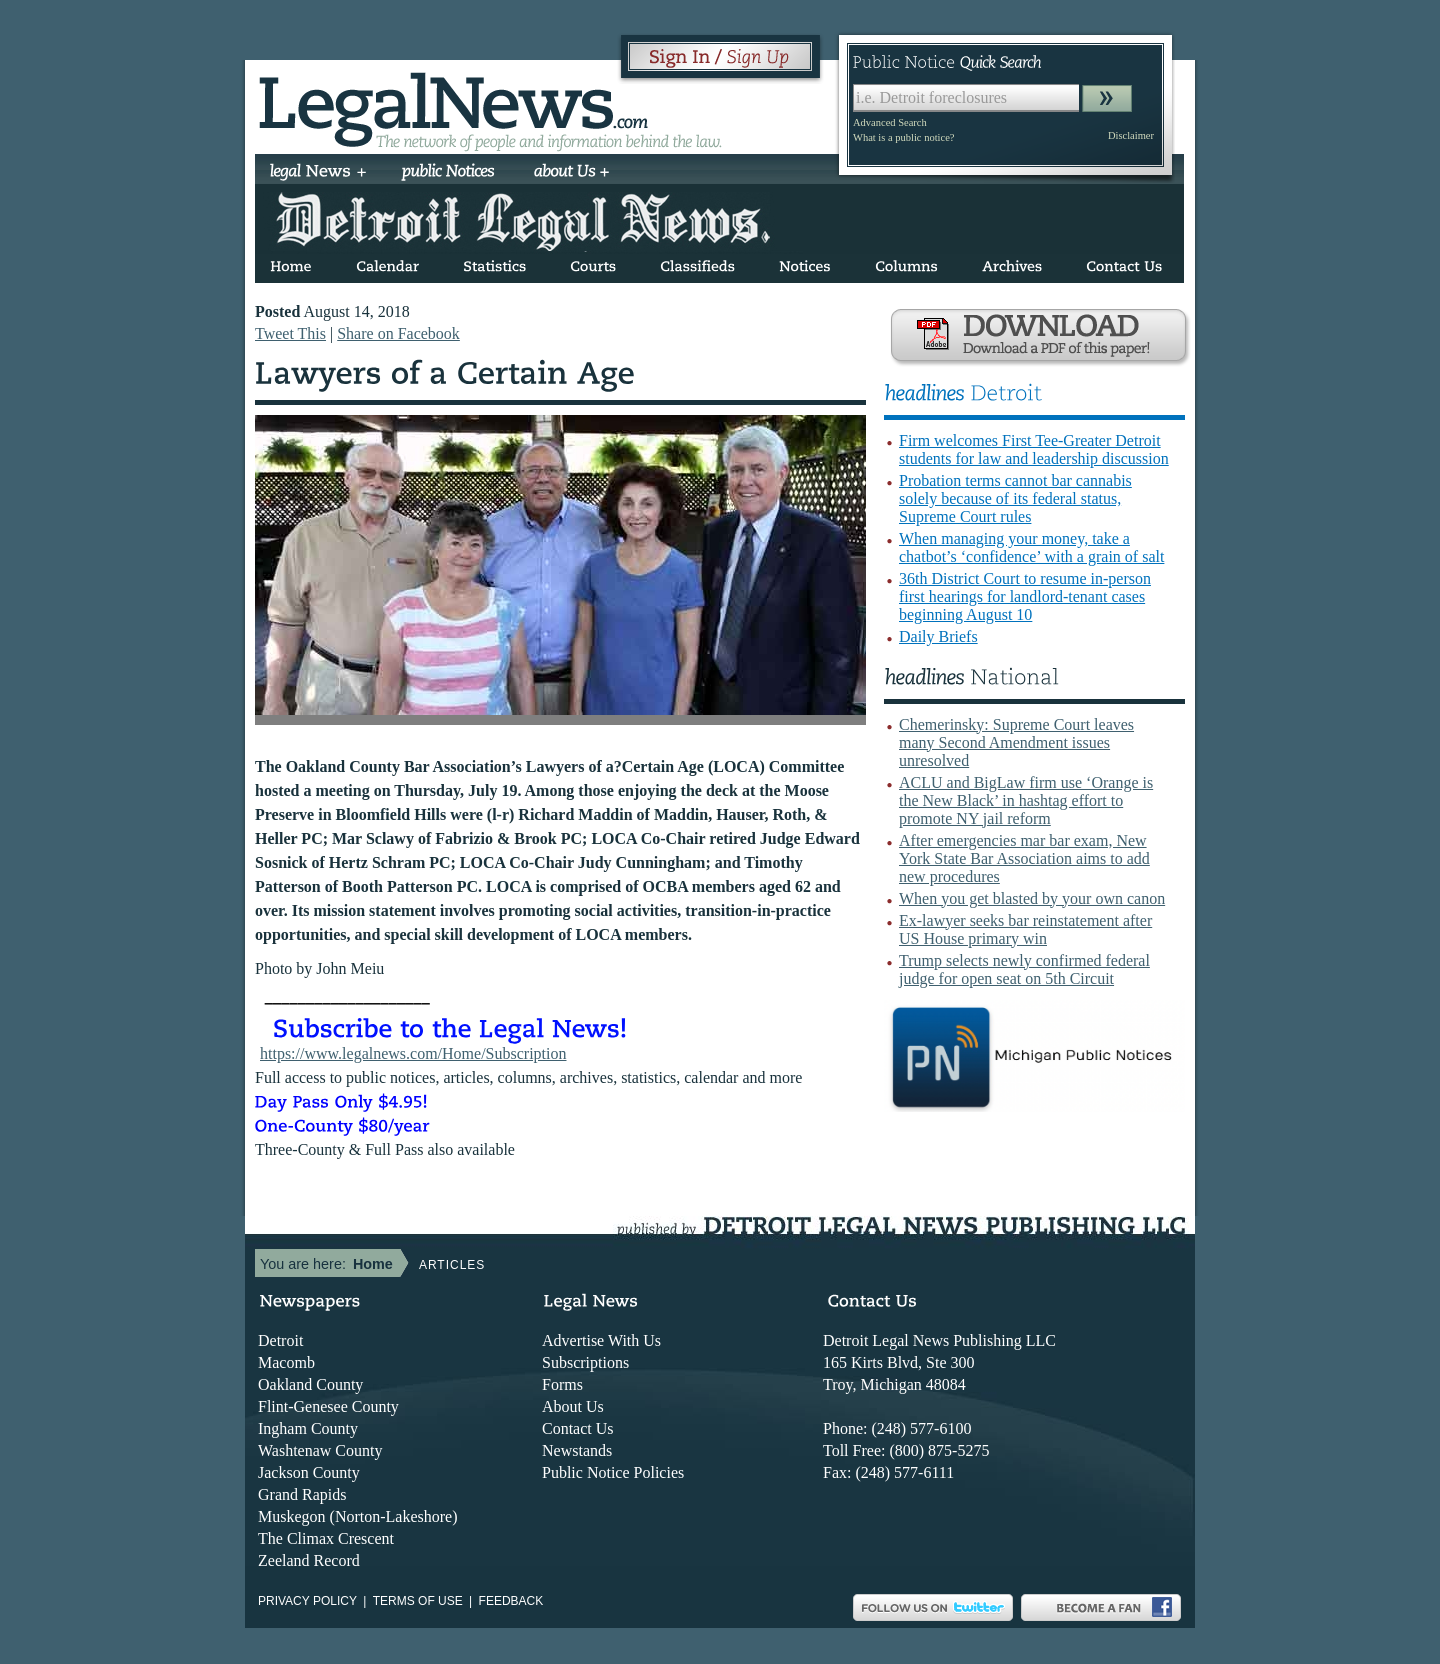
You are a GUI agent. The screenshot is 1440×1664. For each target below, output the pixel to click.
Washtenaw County (320, 1450)
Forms (562, 1384)
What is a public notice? (903, 137)
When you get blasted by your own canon (1032, 898)
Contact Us (578, 1428)
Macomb (286, 1362)
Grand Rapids (302, 1494)
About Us (573, 1406)
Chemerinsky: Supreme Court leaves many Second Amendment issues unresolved (1016, 742)
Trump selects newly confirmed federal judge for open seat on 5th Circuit (1024, 969)
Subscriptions (585, 1362)
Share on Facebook (398, 333)
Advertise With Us (601, 1340)
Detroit (280, 1340)
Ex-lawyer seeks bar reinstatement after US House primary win (1025, 929)
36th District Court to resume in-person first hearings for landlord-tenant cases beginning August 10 (1025, 596)
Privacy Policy (307, 1601)
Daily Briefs (938, 636)
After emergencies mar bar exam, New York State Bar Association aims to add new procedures (1024, 858)
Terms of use (418, 1601)
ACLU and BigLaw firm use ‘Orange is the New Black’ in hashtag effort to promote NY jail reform (1026, 800)
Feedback (511, 1601)
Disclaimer (1131, 135)
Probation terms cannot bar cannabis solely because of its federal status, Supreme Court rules (1015, 498)
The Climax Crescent (326, 1538)
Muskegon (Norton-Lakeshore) (358, 1516)
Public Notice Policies (613, 1472)
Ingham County (308, 1428)
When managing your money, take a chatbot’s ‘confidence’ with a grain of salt (1031, 547)
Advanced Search (890, 122)
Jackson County (309, 1472)
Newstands (577, 1450)
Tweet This (290, 333)
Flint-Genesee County (328, 1406)
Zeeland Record (309, 1560)
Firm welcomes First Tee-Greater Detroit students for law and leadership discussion (1034, 449)
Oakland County (310, 1384)
